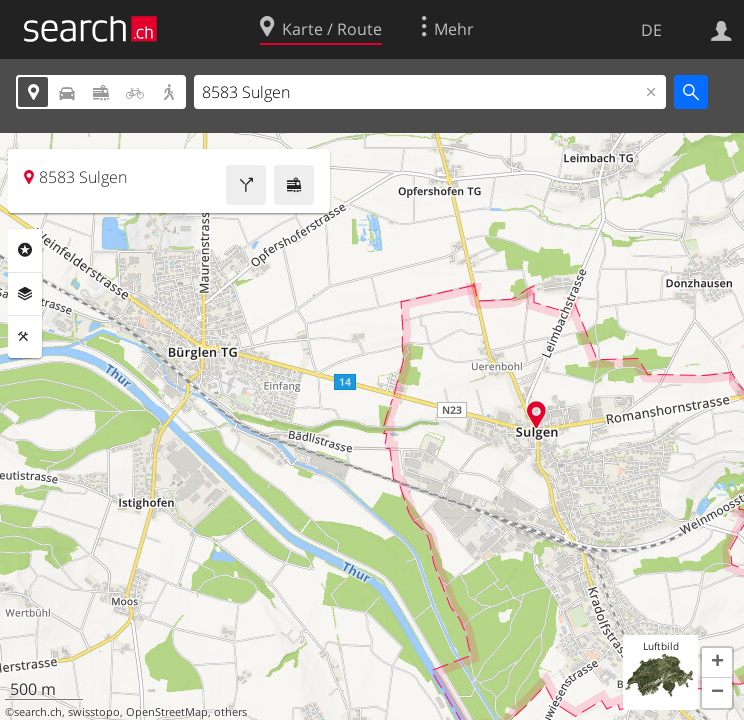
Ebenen (25, 294)
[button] (717, 663)
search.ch (38, 712)
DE (651, 30)
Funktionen (25, 337)
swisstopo (94, 712)
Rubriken (25, 250)
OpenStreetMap (167, 712)
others (230, 712)
